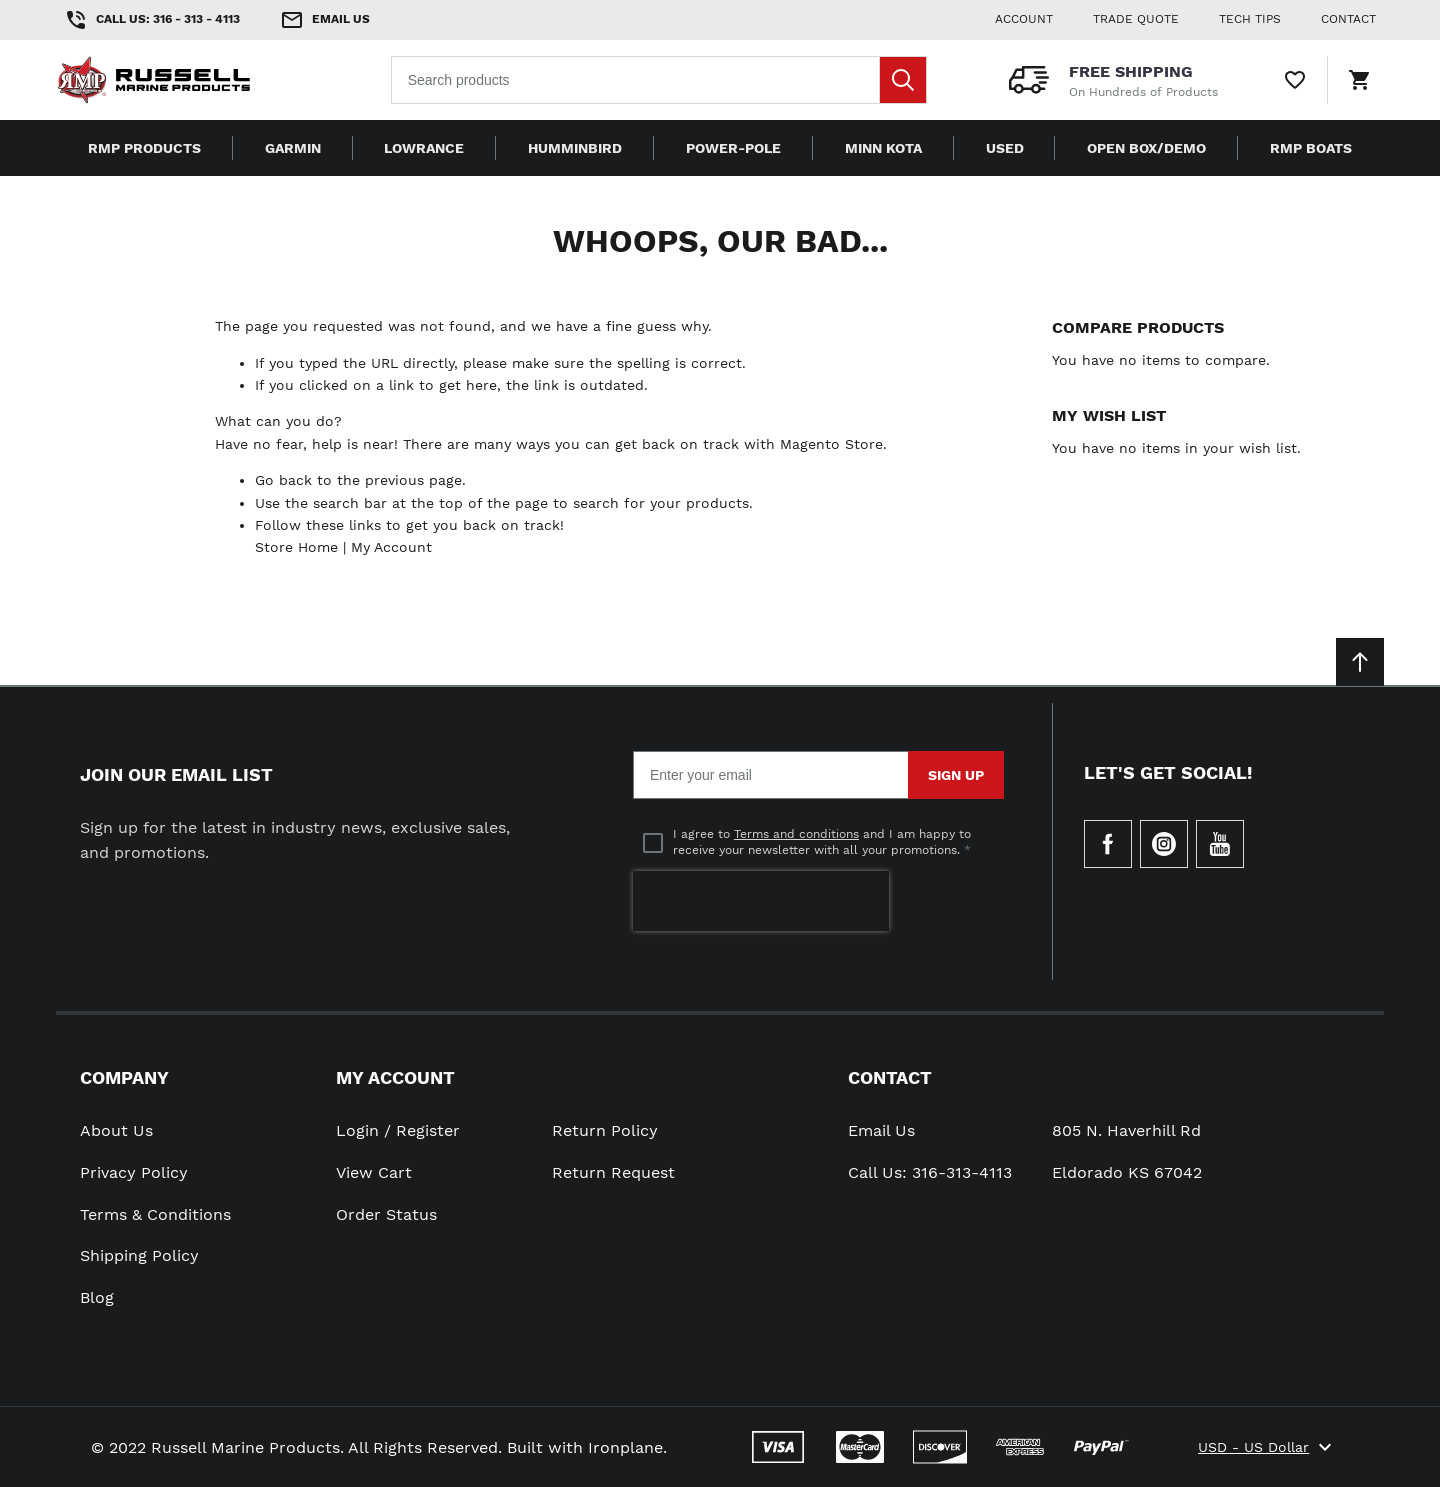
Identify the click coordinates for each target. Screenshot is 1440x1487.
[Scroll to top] (1360, 662)
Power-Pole (733, 148)
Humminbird (575, 148)
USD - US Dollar (1267, 1447)
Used (1005, 148)
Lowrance (424, 148)
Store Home (296, 547)
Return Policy (605, 1130)
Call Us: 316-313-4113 (930, 1172)
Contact (890, 1077)
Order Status (386, 1214)
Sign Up (956, 775)
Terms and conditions (796, 834)
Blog (97, 1297)
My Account (391, 547)
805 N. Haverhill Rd (1126, 1130)
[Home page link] (184, 80)
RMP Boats (1311, 148)
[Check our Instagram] (1164, 844)
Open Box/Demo (1146, 148)
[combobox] (659, 80)
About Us (116, 1130)
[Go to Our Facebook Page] (1108, 844)
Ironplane (625, 1447)
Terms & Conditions (155, 1214)
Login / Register (398, 1130)
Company (124, 1077)
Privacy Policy (134, 1172)
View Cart (374, 1172)
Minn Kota (883, 148)
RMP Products (144, 148)
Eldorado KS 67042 (1127, 1172)
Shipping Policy (139, 1255)
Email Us (881, 1130)
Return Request (613, 1172)
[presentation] (761, 901)
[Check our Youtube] (1220, 844)
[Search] (903, 80)
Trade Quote (1136, 19)
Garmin (293, 148)
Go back (283, 480)
